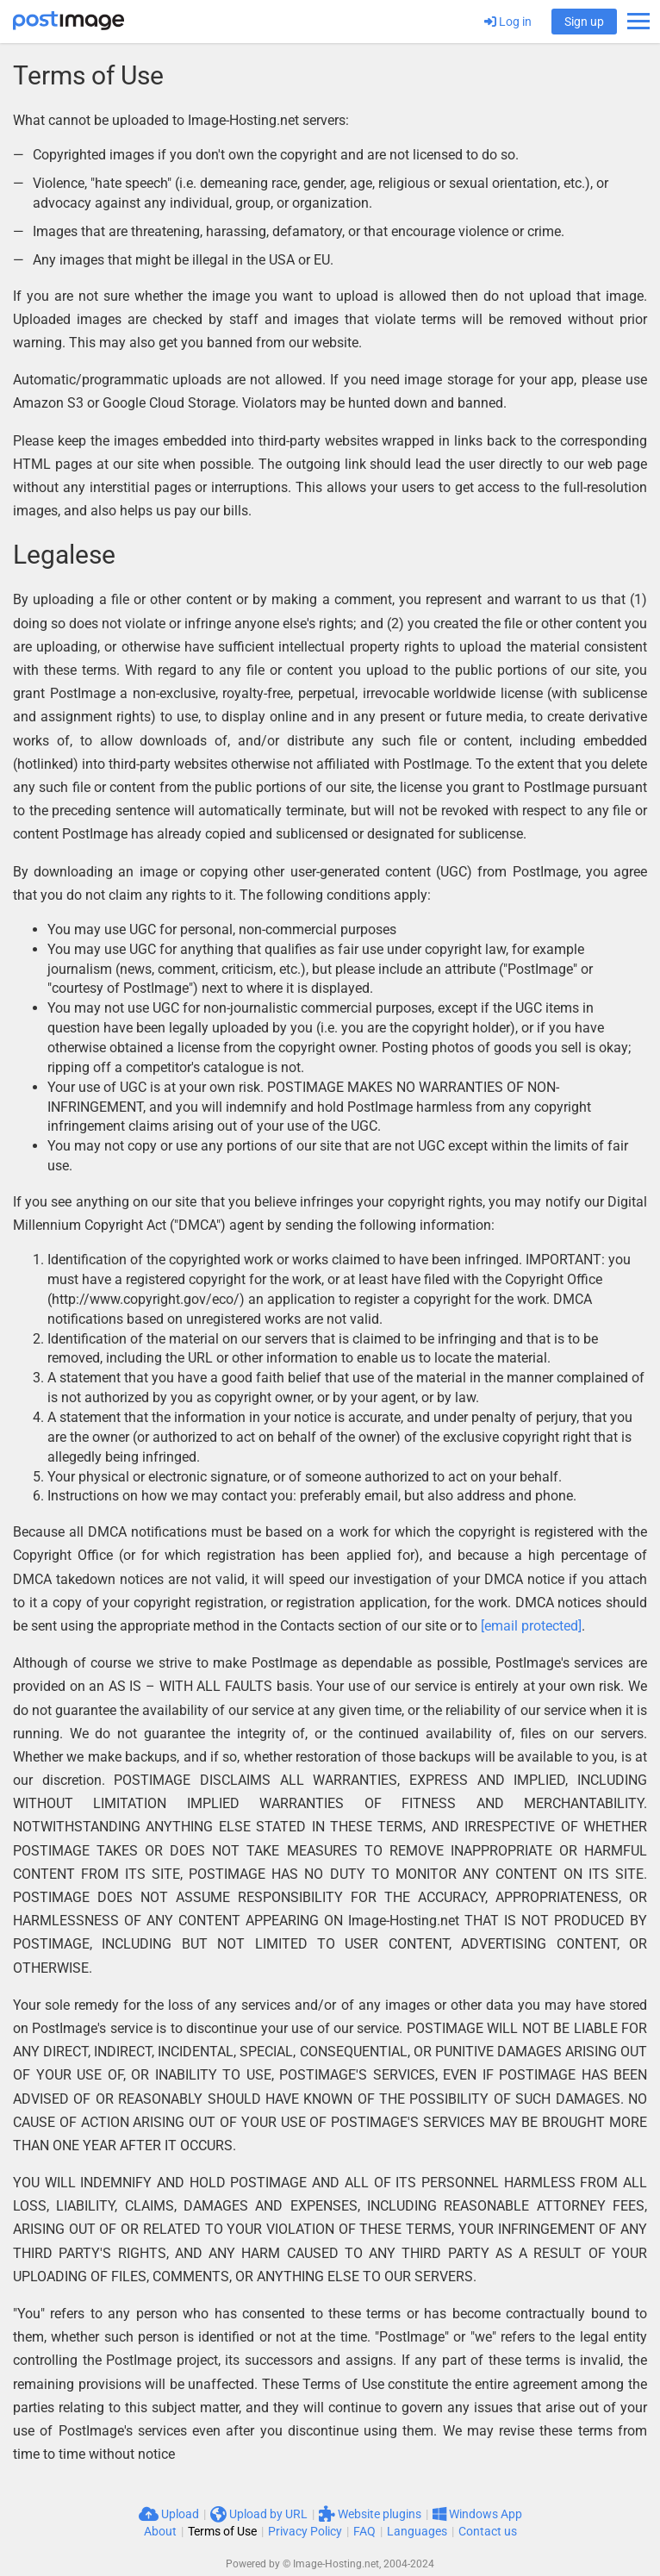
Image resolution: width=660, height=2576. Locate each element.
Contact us (487, 2531)
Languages (417, 2531)
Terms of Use (222, 2531)
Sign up (584, 21)
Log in (508, 21)
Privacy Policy (305, 2531)
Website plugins (370, 2514)
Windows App (477, 2514)
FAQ (364, 2531)
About (160, 2531)
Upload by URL (259, 2514)
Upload (169, 2514)
